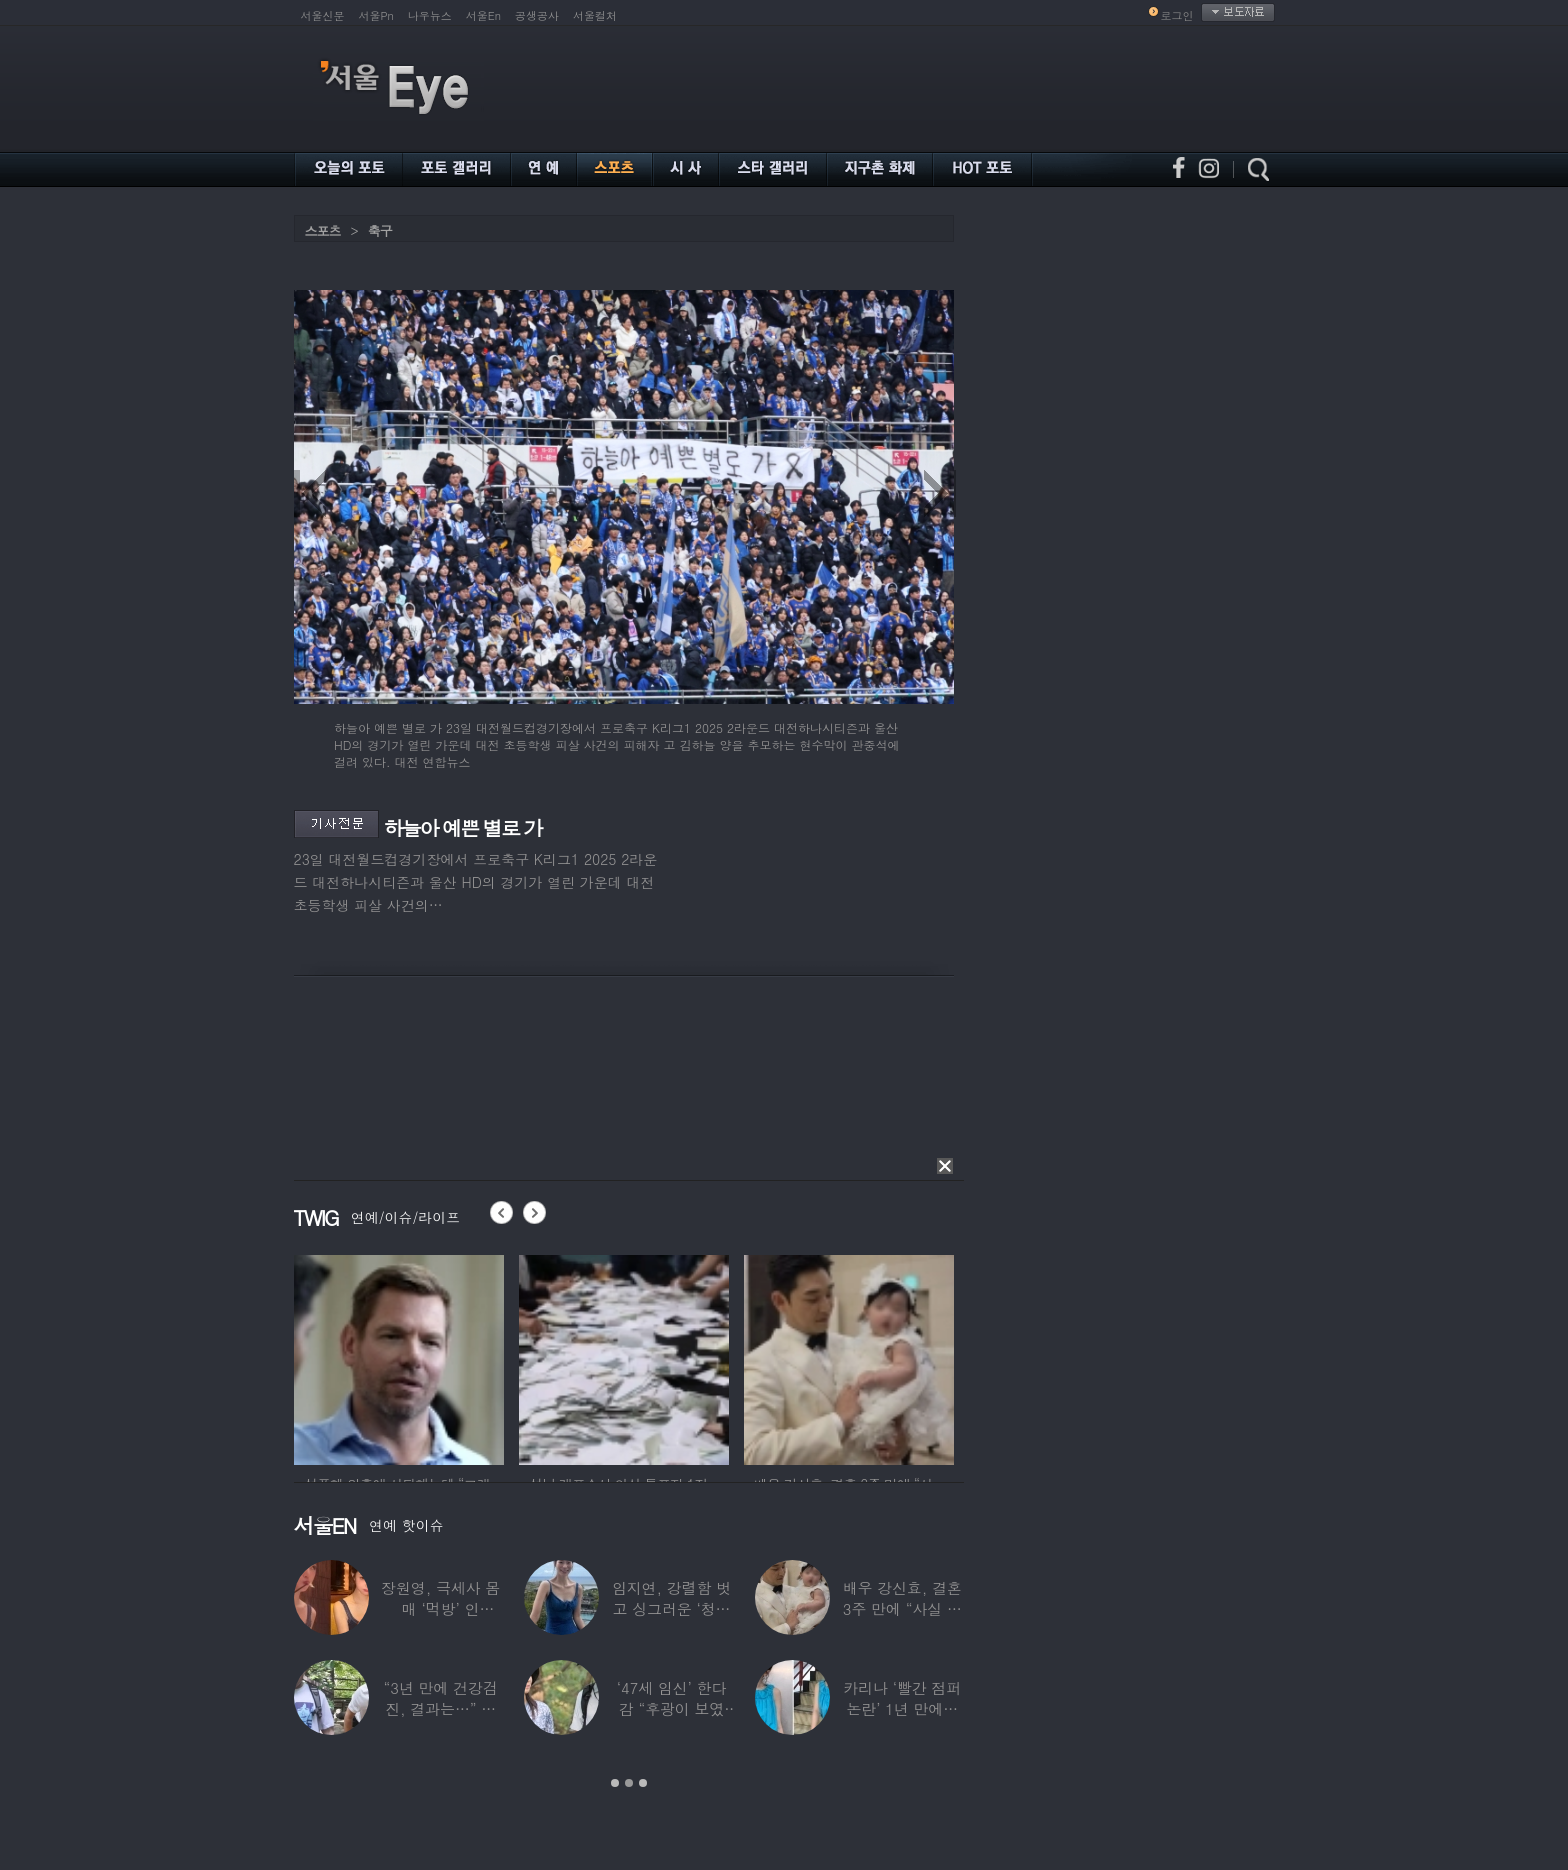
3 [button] (643, 1783)
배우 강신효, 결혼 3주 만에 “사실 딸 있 (901, 1608)
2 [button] (629, 1783)
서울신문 (323, 15)
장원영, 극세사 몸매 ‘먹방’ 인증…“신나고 (440, 1608)
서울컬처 (595, 15)
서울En (483, 15)
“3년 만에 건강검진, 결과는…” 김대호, (440, 1708)
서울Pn (376, 15)
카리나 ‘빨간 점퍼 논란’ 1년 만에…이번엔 (902, 1708)
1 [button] (615, 1783)
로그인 (1177, 15)
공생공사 (537, 15)
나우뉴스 (430, 15)
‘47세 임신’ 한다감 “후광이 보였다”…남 (671, 1708)
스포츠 (323, 230)
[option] (399, 1357)
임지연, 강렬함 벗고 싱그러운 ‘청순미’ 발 (670, 1608)
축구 (380, 230)
